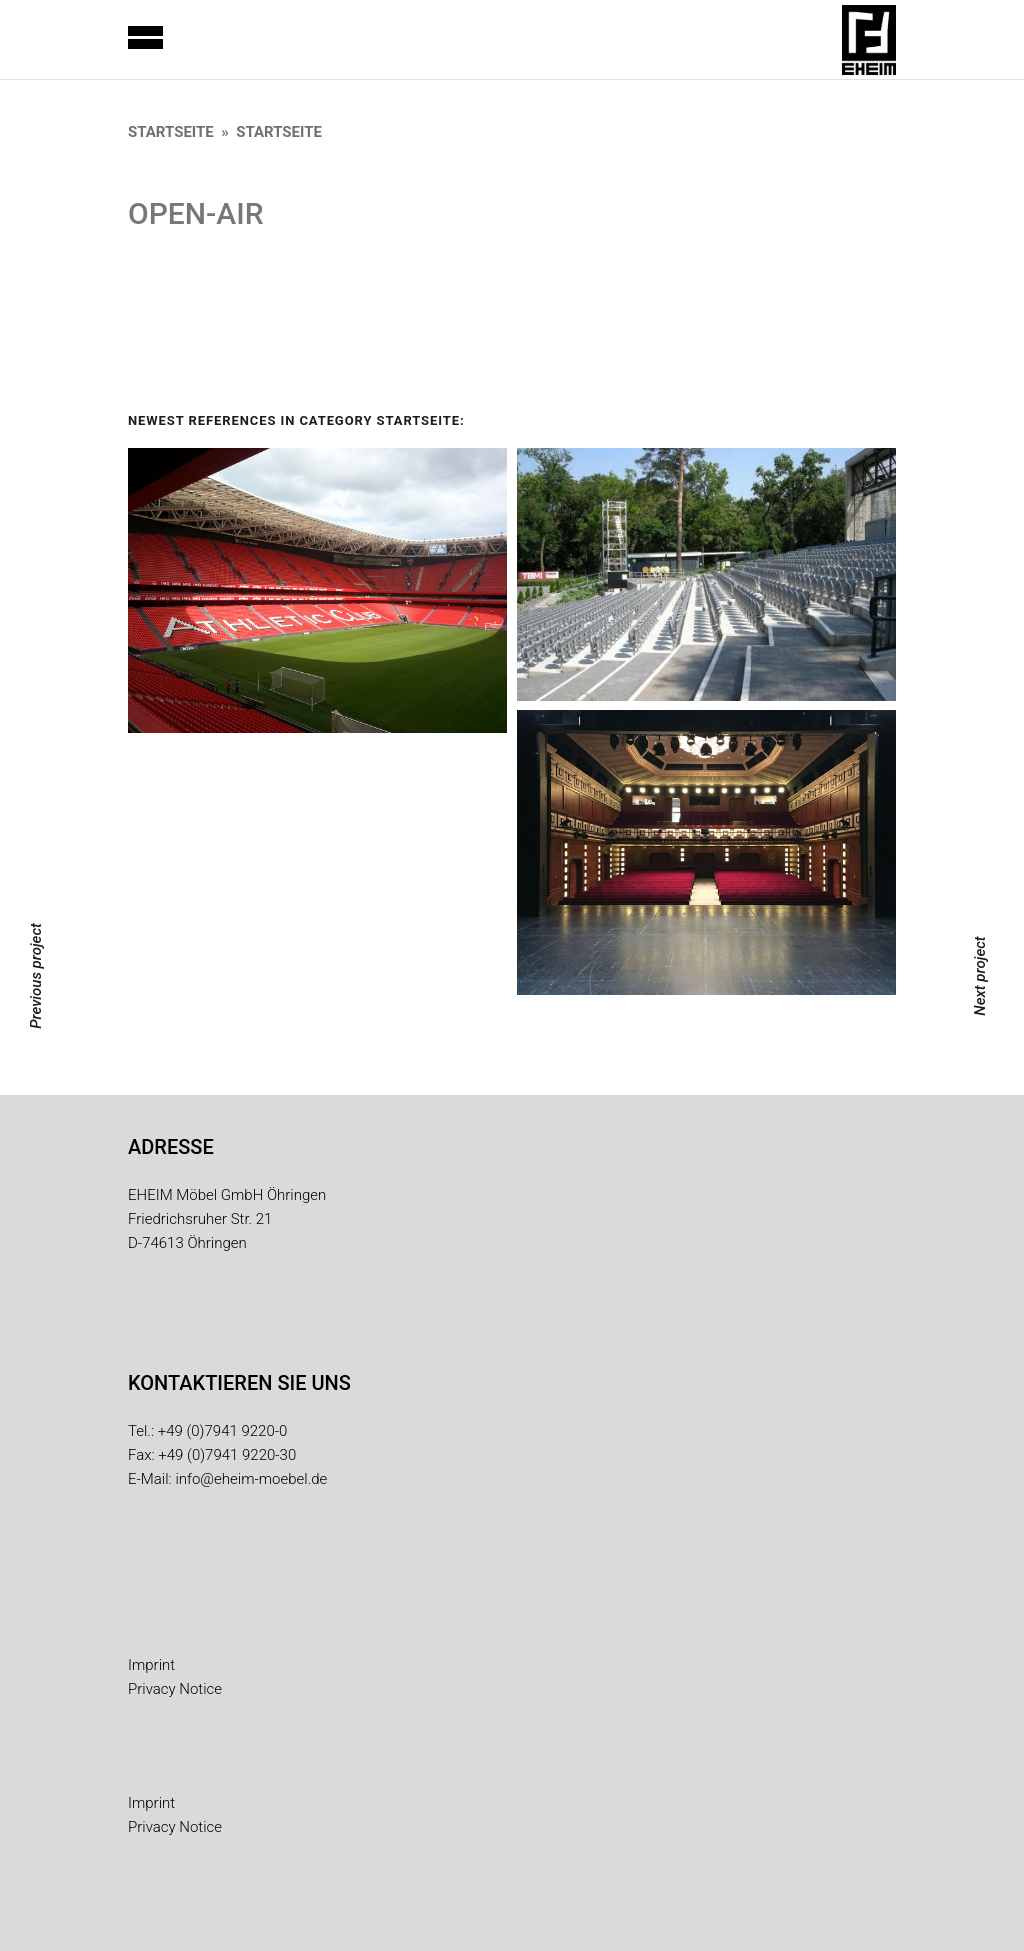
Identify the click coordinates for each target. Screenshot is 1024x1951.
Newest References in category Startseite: (296, 420)
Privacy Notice (175, 1689)
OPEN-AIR (196, 213)
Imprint (151, 1665)
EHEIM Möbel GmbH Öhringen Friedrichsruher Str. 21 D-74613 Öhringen (227, 1219)
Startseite (171, 132)
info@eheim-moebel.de (251, 1479)
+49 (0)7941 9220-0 (223, 1431)
